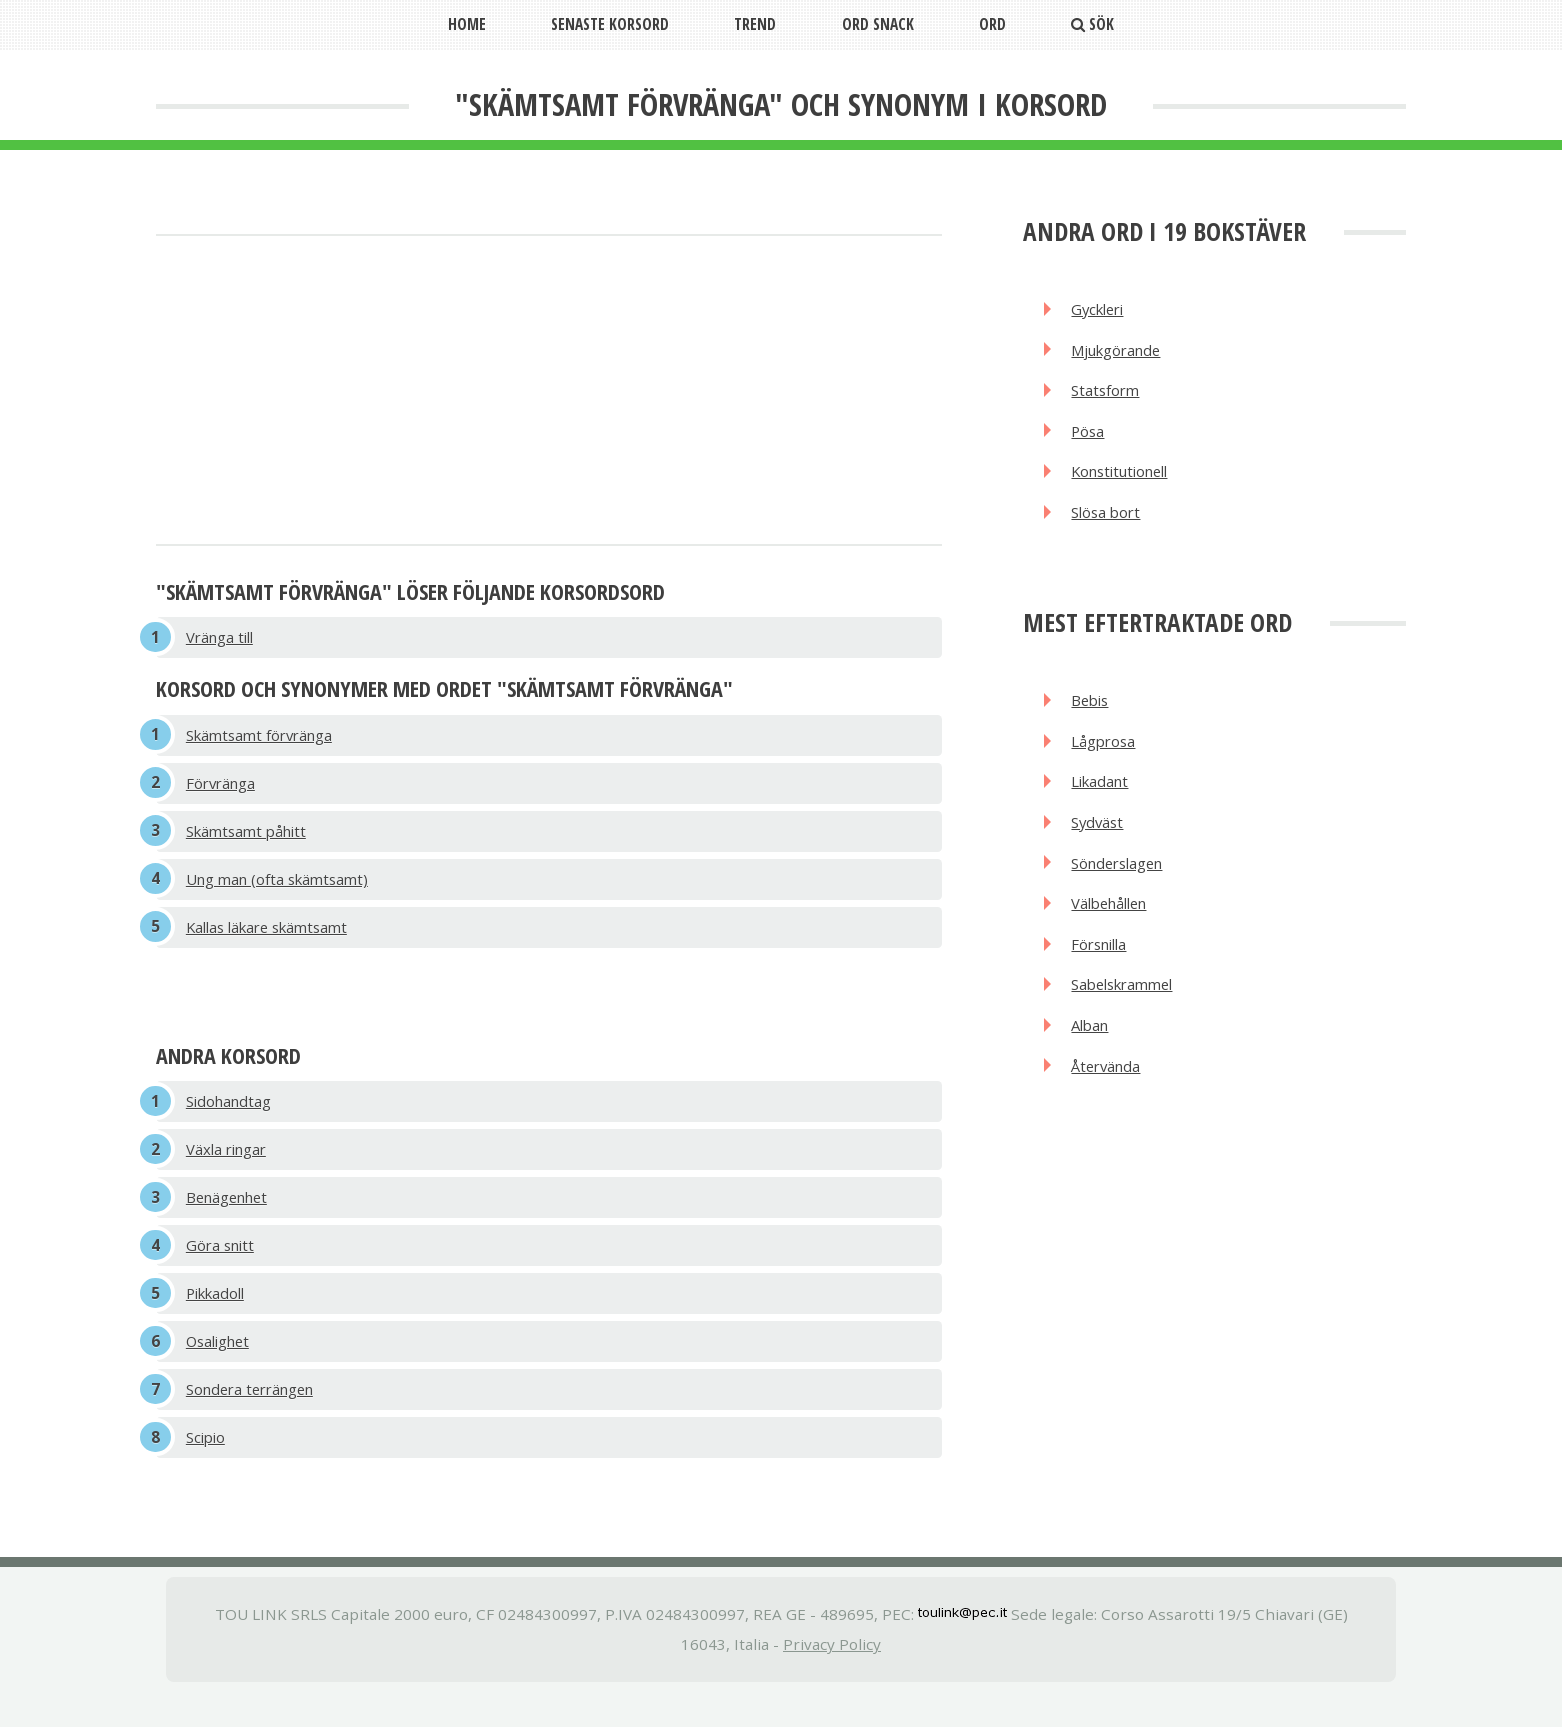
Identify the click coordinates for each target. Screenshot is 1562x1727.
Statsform (1109, 396)
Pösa (1090, 439)
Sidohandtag (232, 1117)
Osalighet (222, 1370)
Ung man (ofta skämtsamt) (283, 890)
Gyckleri (1102, 310)
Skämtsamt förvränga (265, 738)
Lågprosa (1106, 758)
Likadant (1104, 801)
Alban (1094, 1058)
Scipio (208, 1471)
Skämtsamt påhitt (252, 840)
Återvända (1110, 1101)
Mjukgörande (1122, 353)
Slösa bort (1110, 525)
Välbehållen (1115, 930)
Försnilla (1104, 972)
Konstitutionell (1127, 482)
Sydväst (1101, 844)
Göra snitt (223, 1269)
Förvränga (224, 789)
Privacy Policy (832, 1680)
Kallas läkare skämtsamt (275, 941)
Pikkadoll (220, 1320)
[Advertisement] (549, 392)
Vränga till (223, 639)
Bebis (1093, 715)
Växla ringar (230, 1168)
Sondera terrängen (257, 1421)
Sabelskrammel (1129, 1015)
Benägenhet (232, 1218)
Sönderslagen (1123, 887)
